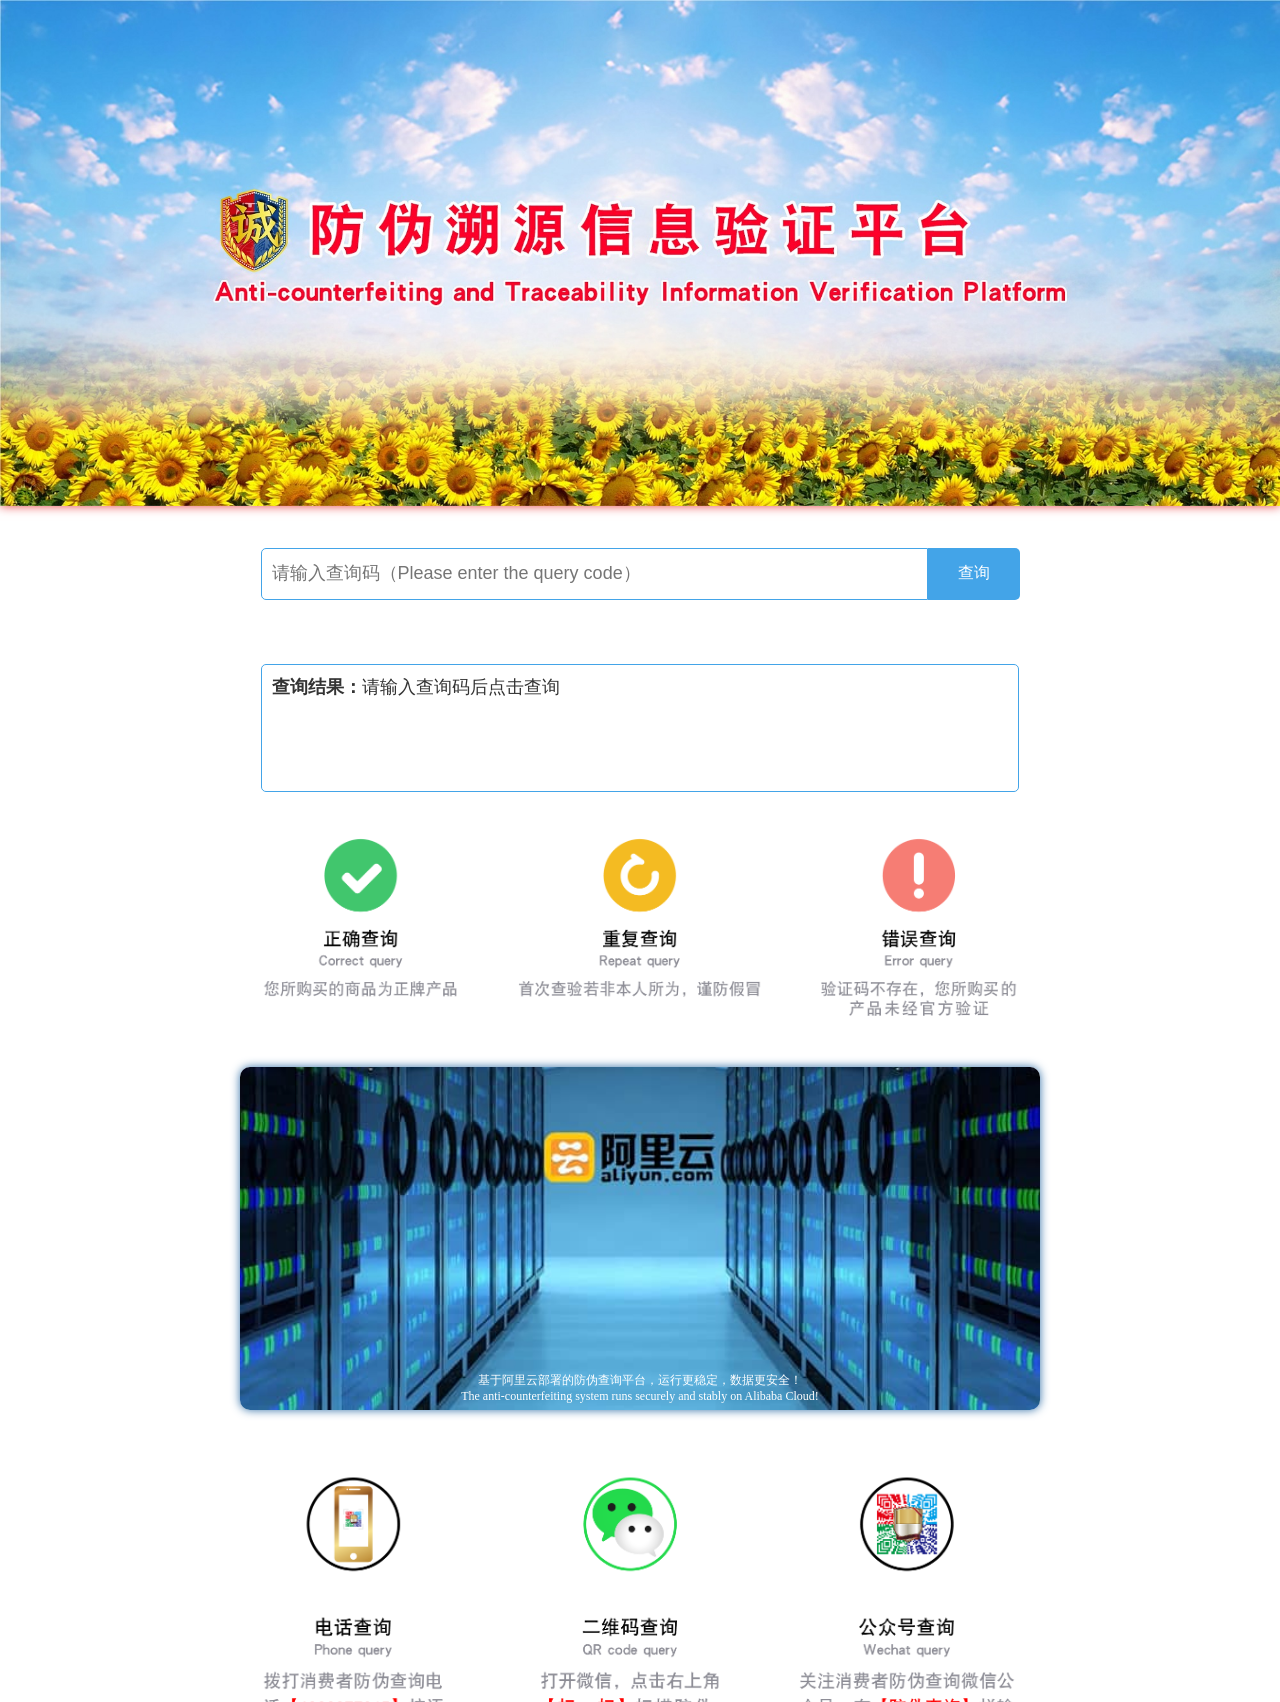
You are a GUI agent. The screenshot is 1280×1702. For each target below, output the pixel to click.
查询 (974, 572)
